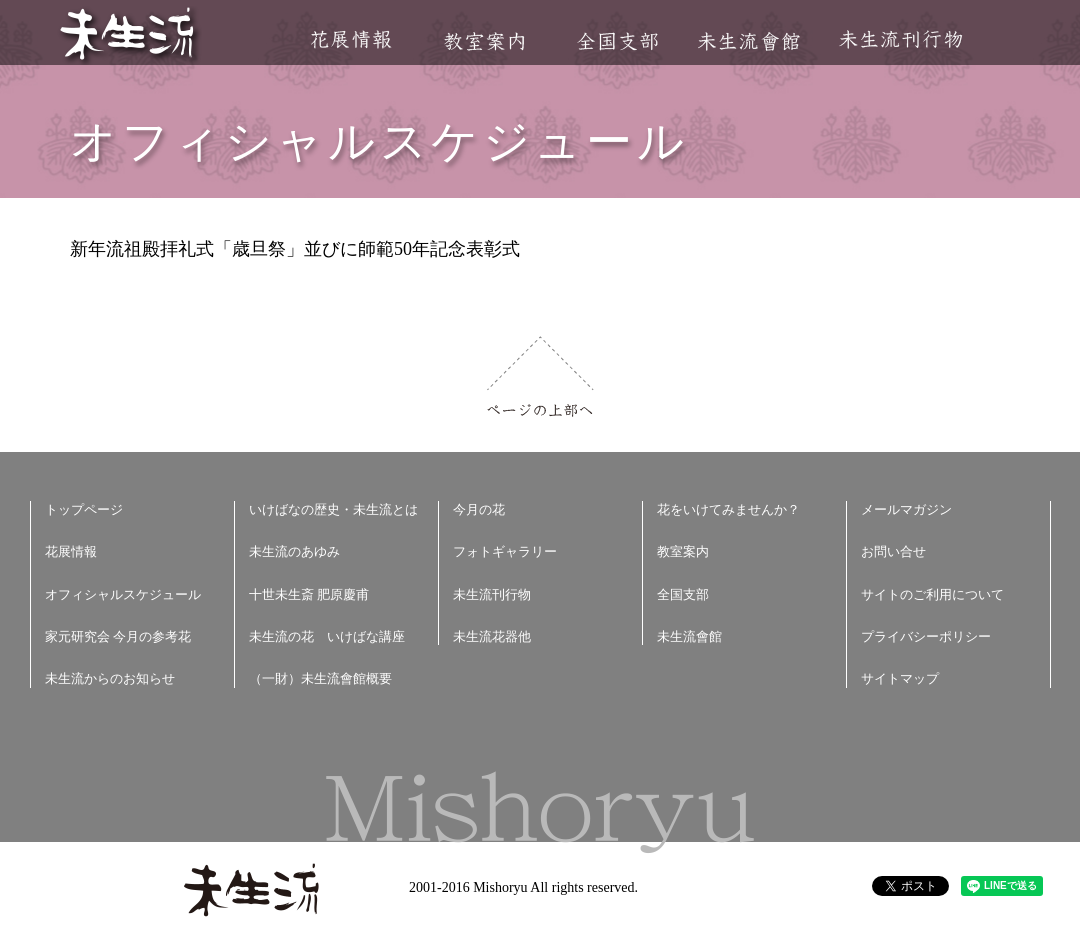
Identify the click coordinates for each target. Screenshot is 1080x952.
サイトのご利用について (932, 594)
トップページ (84, 509)
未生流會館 (748, 41)
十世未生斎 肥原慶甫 (309, 594)
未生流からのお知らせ (110, 678)
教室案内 (484, 41)
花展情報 (351, 39)
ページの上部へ (540, 376)
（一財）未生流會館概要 (320, 678)
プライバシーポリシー (926, 636)
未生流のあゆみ (294, 551)
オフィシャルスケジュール (123, 594)
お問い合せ (893, 551)
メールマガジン (906, 509)
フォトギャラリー (505, 551)
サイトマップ (900, 678)
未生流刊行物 (901, 39)
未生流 (128, 35)
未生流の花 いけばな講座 (327, 636)
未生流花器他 (492, 636)
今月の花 (479, 509)
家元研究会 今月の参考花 (118, 636)
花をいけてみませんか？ (728, 509)
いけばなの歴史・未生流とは (333, 509)
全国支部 (617, 41)
